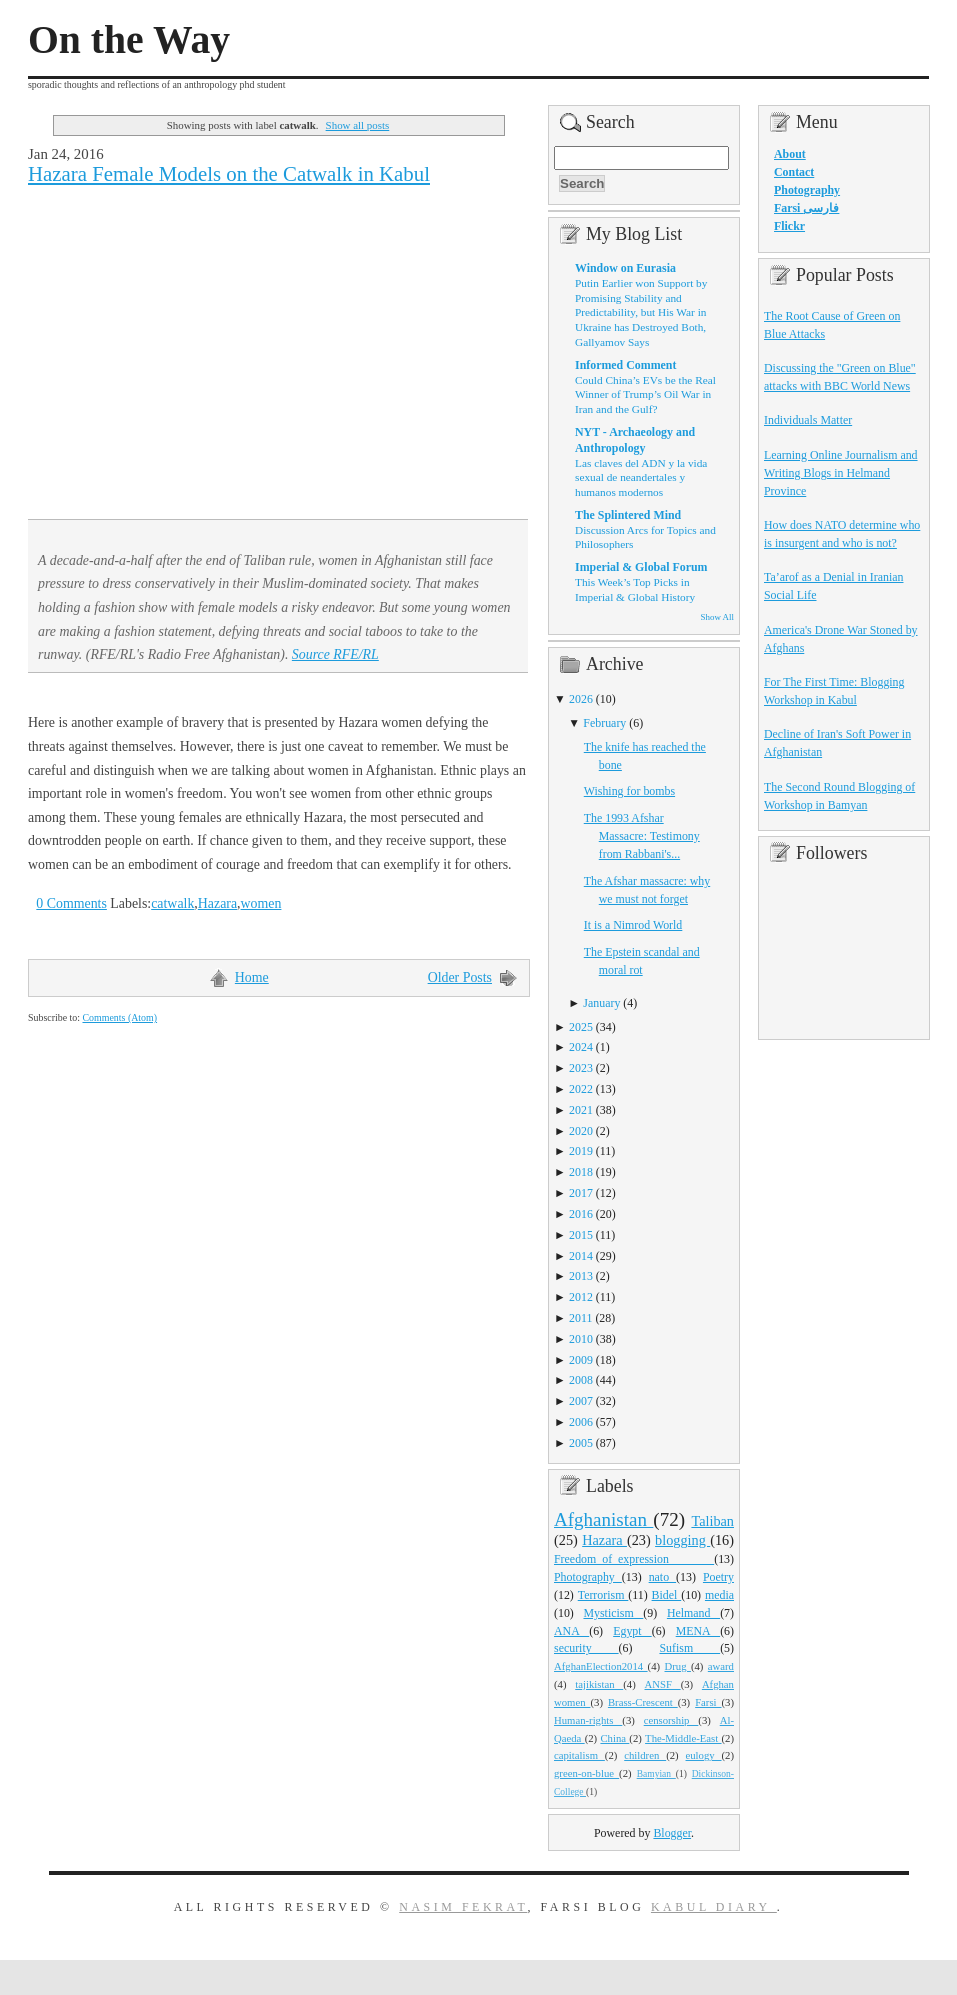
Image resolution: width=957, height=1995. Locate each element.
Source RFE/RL (335, 654)
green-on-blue (586, 1773)
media (719, 1595)
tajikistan (599, 1684)
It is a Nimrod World (633, 925)
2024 (581, 1047)
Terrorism (603, 1595)
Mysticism (613, 1613)
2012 (581, 1297)
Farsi (708, 1702)
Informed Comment (625, 365)
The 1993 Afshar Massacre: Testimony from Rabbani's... (642, 836)
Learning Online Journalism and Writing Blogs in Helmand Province (841, 473)
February (604, 723)
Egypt (632, 1631)
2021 (581, 1110)
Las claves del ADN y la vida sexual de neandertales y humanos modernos (641, 477)
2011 (580, 1318)
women (261, 903)
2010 (581, 1339)
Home (252, 977)
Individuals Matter (808, 420)
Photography (588, 1577)
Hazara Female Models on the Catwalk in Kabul (229, 174)
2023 (581, 1068)
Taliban (712, 1521)
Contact (794, 172)
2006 (581, 1422)
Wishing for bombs (629, 791)
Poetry (718, 1577)
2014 (581, 1256)
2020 (581, 1131)
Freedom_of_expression (634, 1559)
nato (662, 1577)
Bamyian (656, 1774)
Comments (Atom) (119, 1017)
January (601, 1003)
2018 (581, 1172)
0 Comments (71, 903)
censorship (671, 1720)
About (790, 154)
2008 (581, 1380)
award (721, 1666)
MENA (698, 1631)
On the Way (129, 40)
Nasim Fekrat (463, 1907)
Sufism (689, 1648)
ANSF (663, 1684)
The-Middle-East (683, 1738)
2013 (581, 1276)
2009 (581, 1360)
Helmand (693, 1613)
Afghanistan (603, 1519)
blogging (682, 1540)
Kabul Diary (714, 1907)
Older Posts (460, 977)
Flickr (789, 226)
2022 (581, 1089)
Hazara (217, 903)
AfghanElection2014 (601, 1666)
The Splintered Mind (628, 515)
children (645, 1755)
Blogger (672, 1833)
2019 (581, 1151)
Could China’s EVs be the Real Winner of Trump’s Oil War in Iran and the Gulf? (645, 394)
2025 (581, 1027)
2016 (581, 1214)
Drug (678, 1666)
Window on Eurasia (625, 268)
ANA (571, 1631)
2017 (581, 1193)
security (586, 1648)
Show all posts (358, 125)
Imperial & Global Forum (641, 567)
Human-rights (588, 1720)
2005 (581, 1443)
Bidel (667, 1595)
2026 (581, 699)
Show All (717, 617)
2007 (581, 1401)
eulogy (704, 1755)
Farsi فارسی (806, 208)
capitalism (579, 1755)
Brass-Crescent (643, 1702)
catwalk (172, 903)
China (614, 1738)
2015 (581, 1235)
